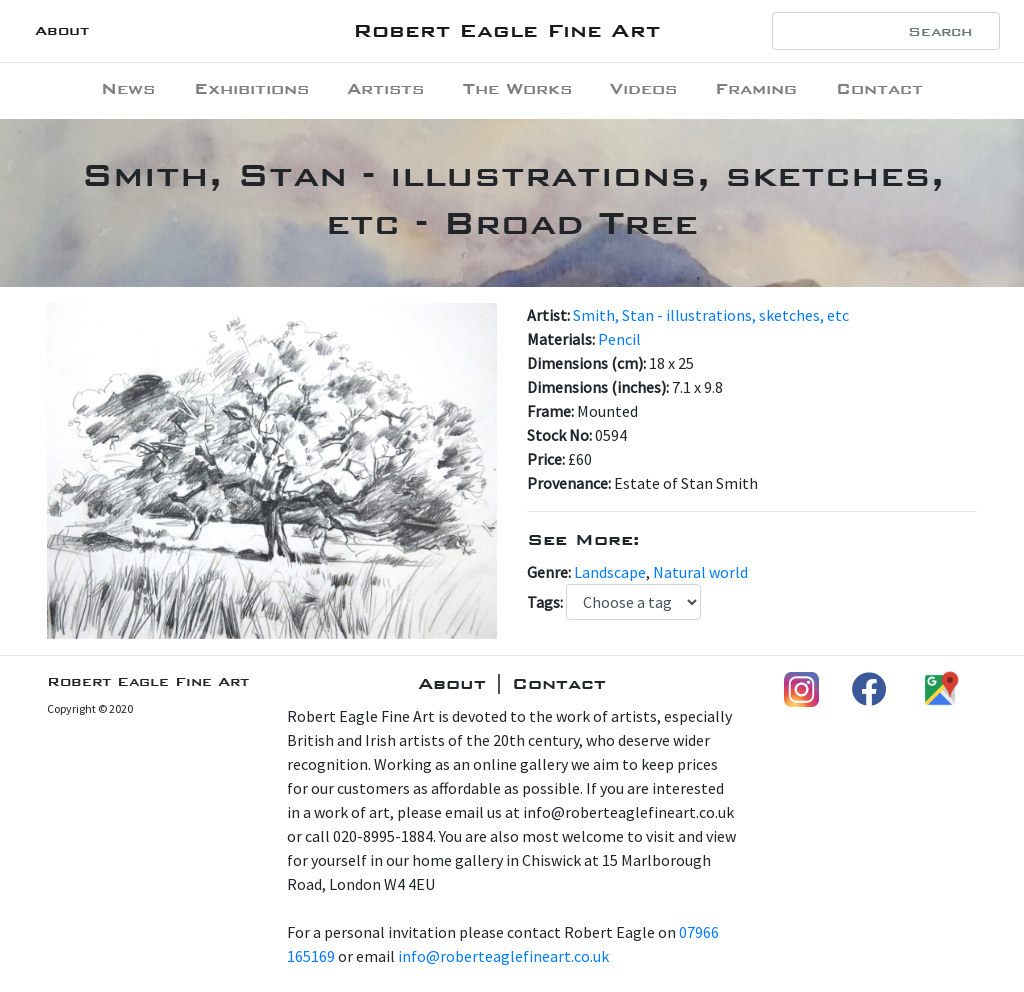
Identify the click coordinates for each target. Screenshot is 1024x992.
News (128, 88)
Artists (385, 88)
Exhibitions (251, 88)
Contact (879, 88)
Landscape (610, 572)
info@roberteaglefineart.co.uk (503, 956)
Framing (756, 88)
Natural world (700, 572)
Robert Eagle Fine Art (506, 30)
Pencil (619, 339)
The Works (517, 88)
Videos (643, 88)
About (62, 30)
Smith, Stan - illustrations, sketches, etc (711, 315)
